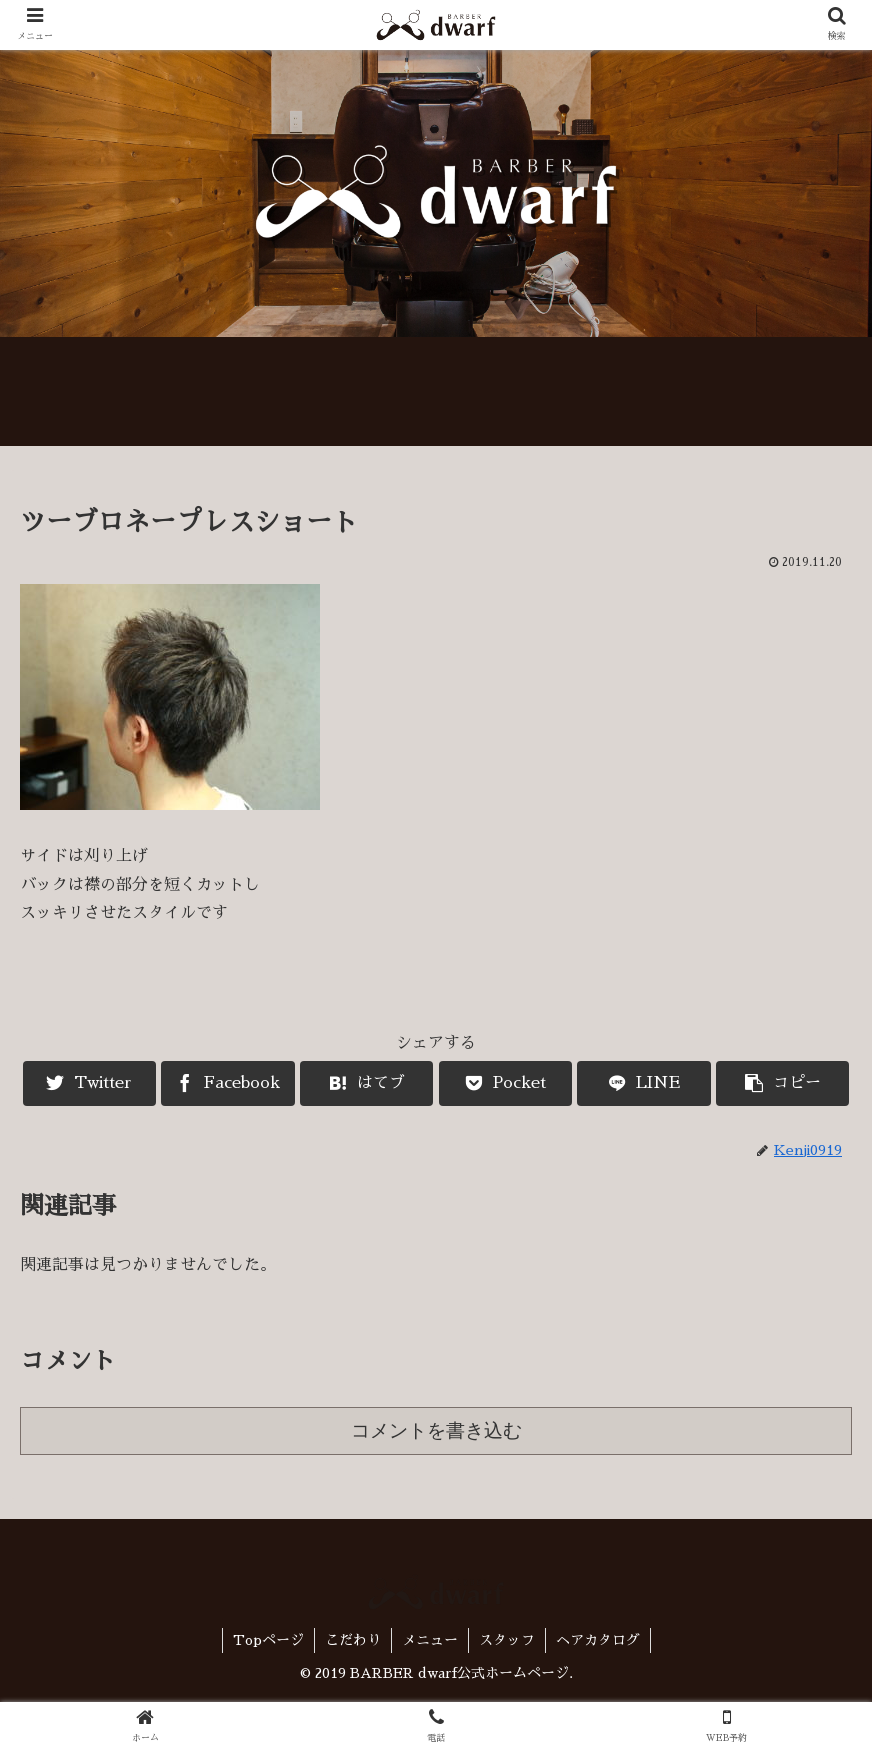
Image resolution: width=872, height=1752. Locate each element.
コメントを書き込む (436, 1430)
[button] (782, 1083)
